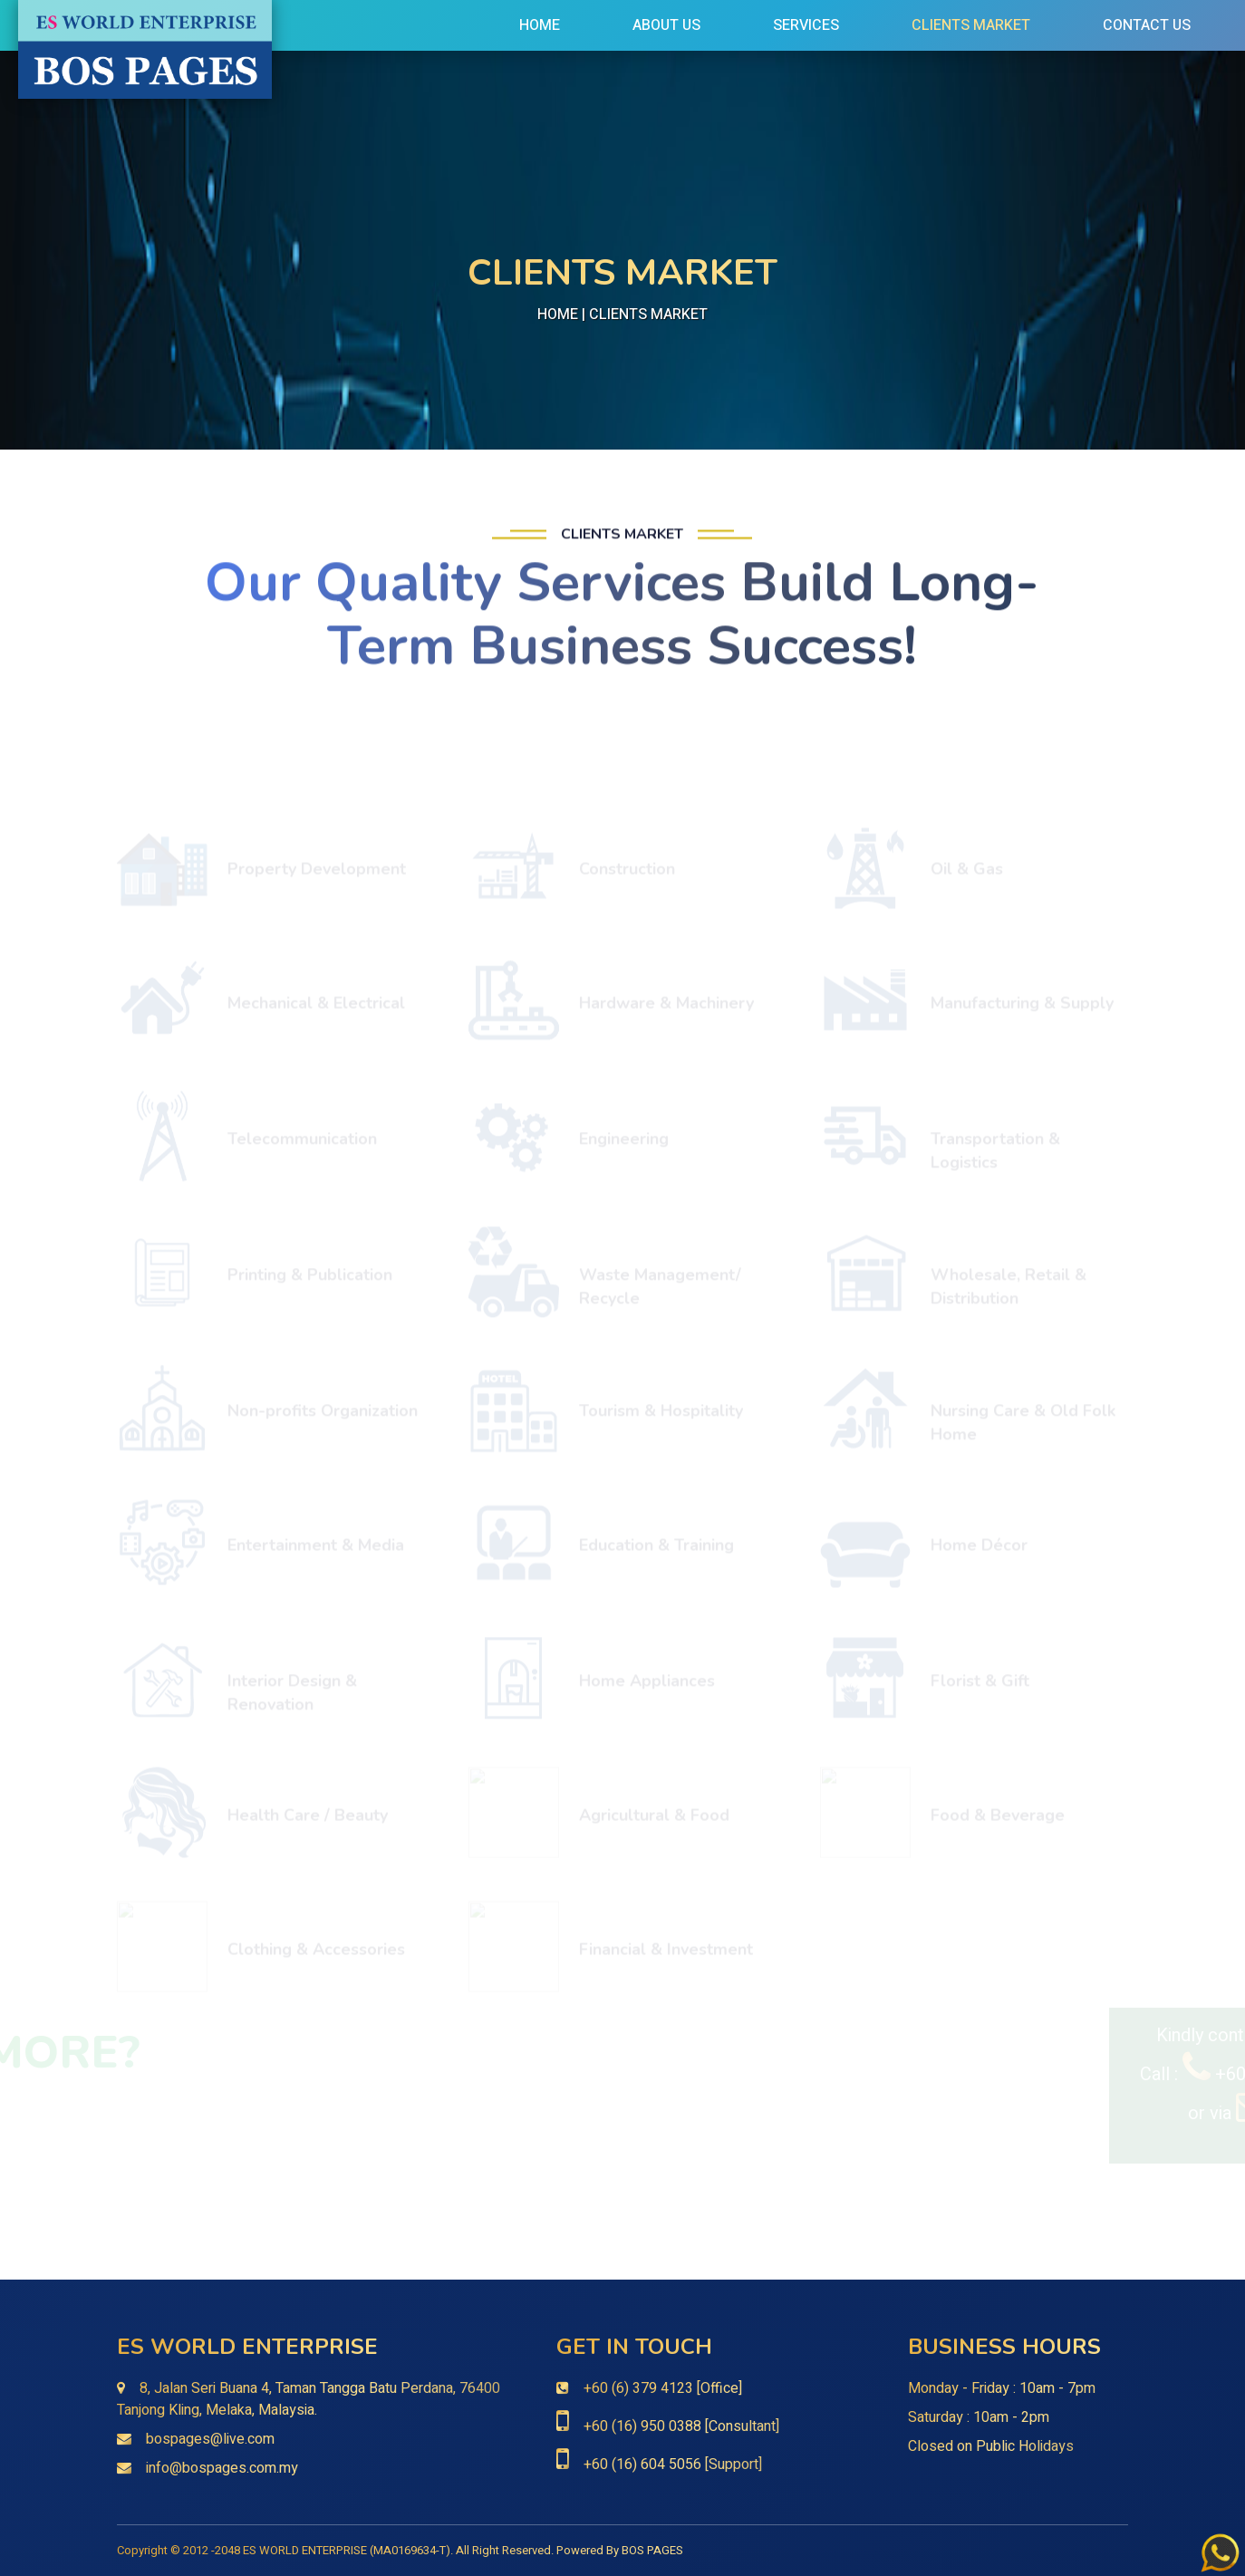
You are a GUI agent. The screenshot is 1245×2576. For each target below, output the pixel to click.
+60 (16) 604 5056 (642, 2464)
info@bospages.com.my (222, 2468)
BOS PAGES (652, 2550)
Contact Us (1147, 25)
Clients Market (971, 25)
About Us (666, 25)
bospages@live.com (210, 2439)
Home (539, 25)
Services (806, 25)
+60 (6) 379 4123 (638, 2388)
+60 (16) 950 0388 (642, 2426)
